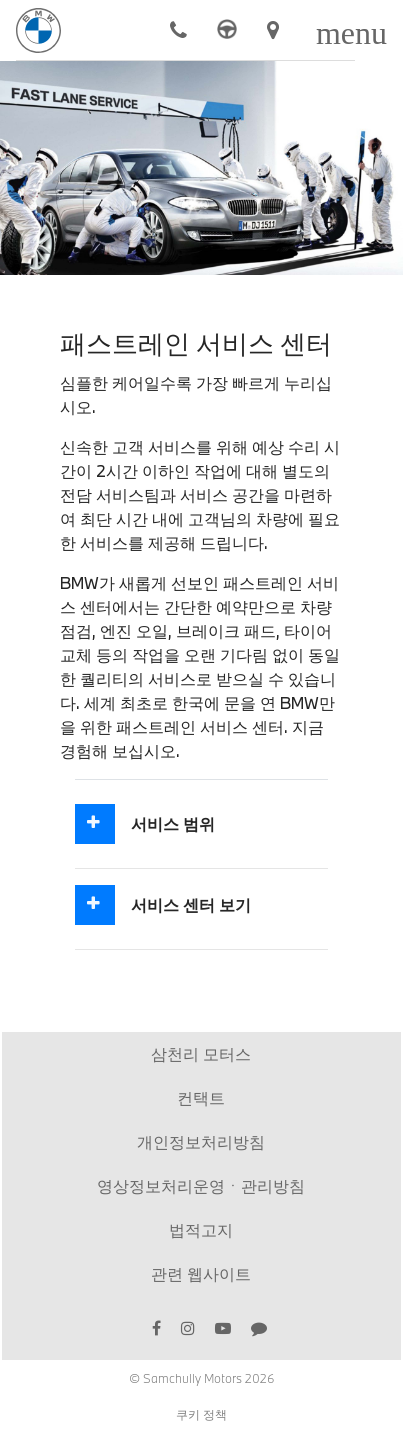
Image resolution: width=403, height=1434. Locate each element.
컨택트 (201, 1097)
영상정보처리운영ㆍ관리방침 (201, 1185)
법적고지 (201, 1229)
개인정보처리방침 (201, 1141)
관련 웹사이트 (201, 1273)
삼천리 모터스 (201, 1053)
